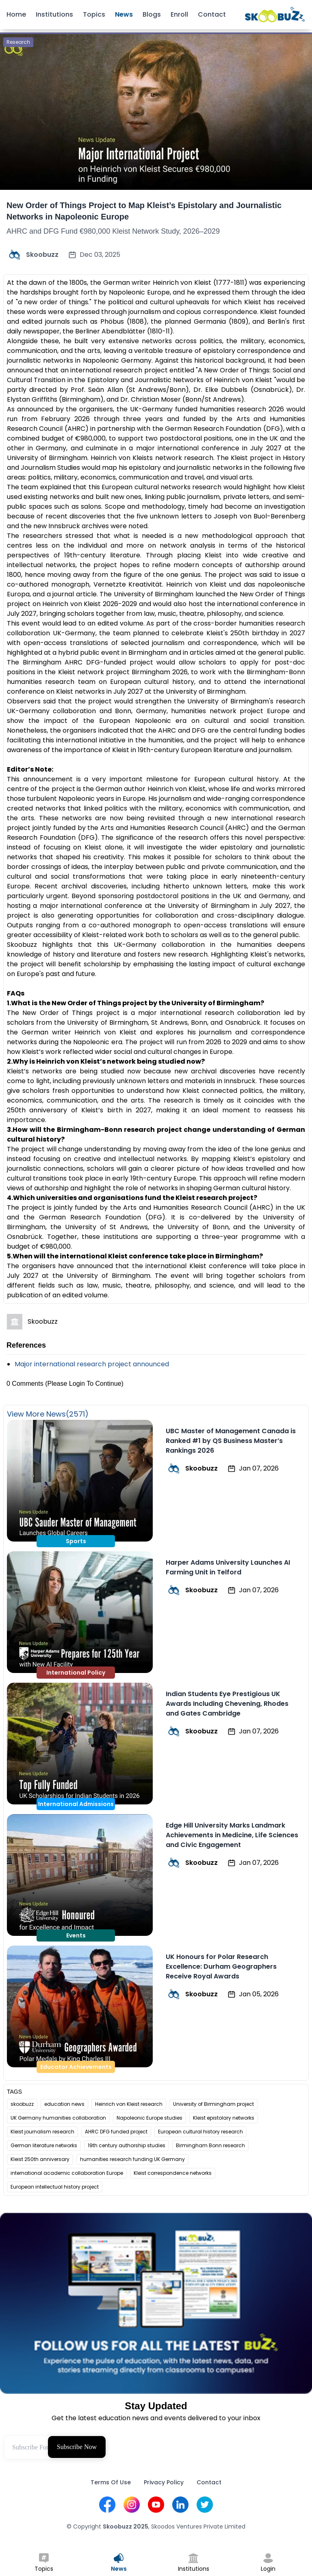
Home (16, 14)
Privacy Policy (164, 2482)
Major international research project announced (92, 1364)
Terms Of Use (111, 2482)
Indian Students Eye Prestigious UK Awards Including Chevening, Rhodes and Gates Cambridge (227, 1703)
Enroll (179, 14)
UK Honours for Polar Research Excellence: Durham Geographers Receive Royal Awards (221, 1966)
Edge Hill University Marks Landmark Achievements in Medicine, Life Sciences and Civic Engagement (232, 1835)
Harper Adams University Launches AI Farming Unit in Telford (228, 1567)
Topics (94, 14)
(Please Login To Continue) (84, 1383)
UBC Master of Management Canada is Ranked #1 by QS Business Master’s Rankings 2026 (231, 1440)
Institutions (54, 14)
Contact (212, 14)
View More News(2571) (48, 1414)
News (124, 14)
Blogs (152, 14)
